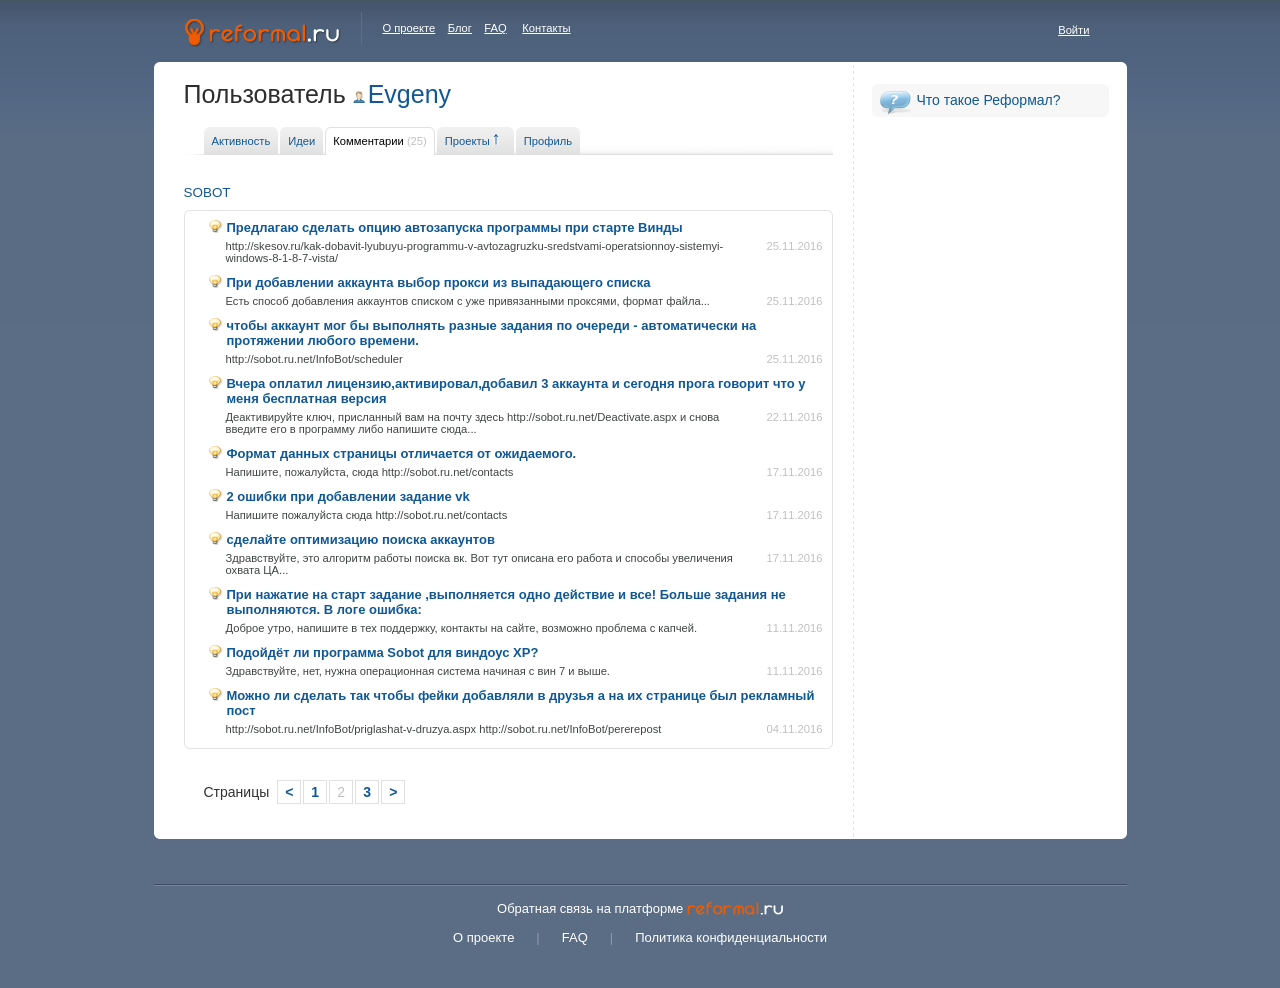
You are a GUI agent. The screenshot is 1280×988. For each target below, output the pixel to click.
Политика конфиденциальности (731, 937)
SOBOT (207, 192)
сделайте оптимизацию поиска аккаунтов (361, 539)
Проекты (467, 141)
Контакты (546, 28)
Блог (460, 28)
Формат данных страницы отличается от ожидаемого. (402, 453)
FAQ (495, 28)
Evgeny (409, 94)
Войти (1073, 30)
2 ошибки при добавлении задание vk (348, 496)
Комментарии (379, 141)
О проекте (409, 28)
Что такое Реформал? (989, 100)
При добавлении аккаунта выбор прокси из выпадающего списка (439, 282)
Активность (241, 141)
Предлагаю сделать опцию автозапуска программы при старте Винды (455, 227)
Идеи (301, 141)
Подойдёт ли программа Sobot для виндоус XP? (383, 652)
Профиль (548, 141)
